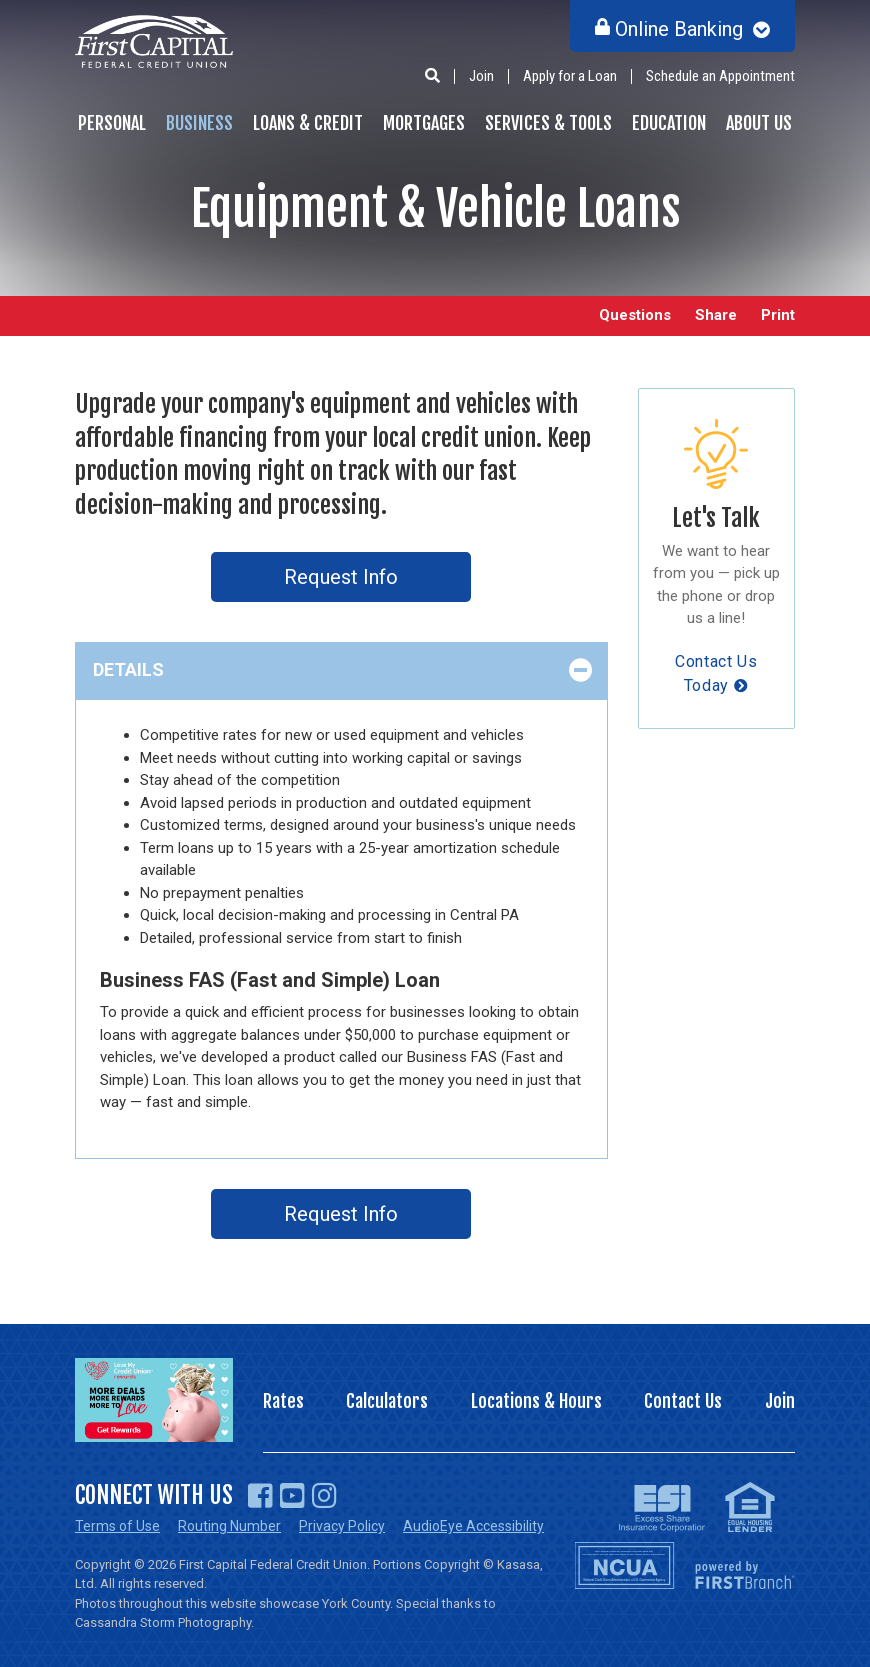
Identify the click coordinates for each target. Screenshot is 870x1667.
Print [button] (778, 315)
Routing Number (229, 1526)
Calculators (387, 1401)
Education (669, 123)
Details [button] (128, 669)
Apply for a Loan (570, 76)
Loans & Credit (308, 123)
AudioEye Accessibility (473, 1526)
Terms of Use (117, 1526)
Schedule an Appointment (720, 76)
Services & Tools (548, 123)
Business (199, 123)
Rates (283, 1401)
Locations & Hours (536, 1401)
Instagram (324, 1496)
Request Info (341, 577)
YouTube (292, 1496)
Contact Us (683, 1401)
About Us (759, 123)
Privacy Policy (342, 1526)
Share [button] (716, 315)
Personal (112, 123)
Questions (635, 315)
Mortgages (424, 123)
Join (481, 76)
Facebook (260, 1496)
